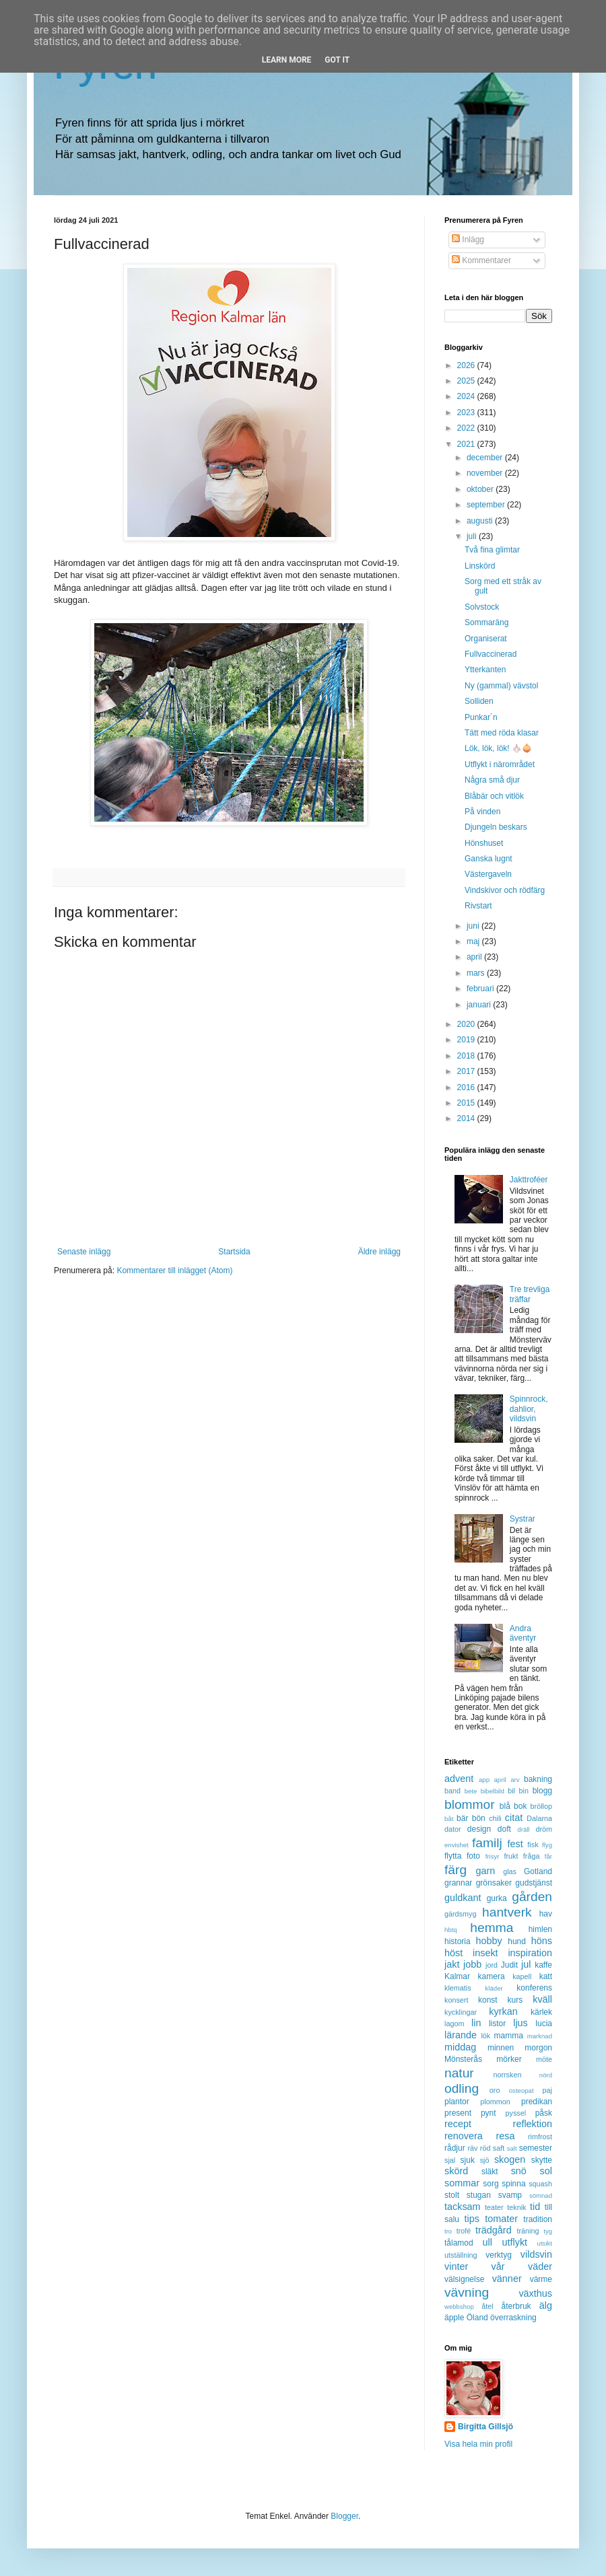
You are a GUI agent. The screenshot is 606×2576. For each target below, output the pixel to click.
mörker (508, 2059)
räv (472, 2148)
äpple (454, 2317)
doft (504, 1829)
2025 (467, 381)
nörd (545, 2075)
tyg (547, 2231)
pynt (488, 2113)
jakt (451, 1964)
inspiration (530, 1952)
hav (545, 1914)
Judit (509, 1965)
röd (485, 2148)
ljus (520, 2022)
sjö (485, 2160)
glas (509, 1871)
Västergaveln (488, 874)
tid (535, 2206)
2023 (467, 412)
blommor (469, 1804)
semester (535, 2148)
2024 (467, 396)
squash (540, 2184)
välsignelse (464, 2279)
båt (448, 1818)
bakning (538, 1779)
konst (488, 2000)
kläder (494, 1988)
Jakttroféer (529, 1179)
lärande (460, 2035)
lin (476, 2022)
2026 (467, 365)
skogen (509, 2159)
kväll (542, 1999)
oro (495, 2090)
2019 (467, 1039)
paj (547, 2090)
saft (498, 2148)
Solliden (479, 701)
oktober (481, 489)
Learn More (287, 60)
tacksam (462, 2206)
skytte (541, 2160)
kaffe (543, 1965)
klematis (457, 1988)
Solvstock (482, 607)
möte (544, 2059)
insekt (485, 1952)
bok (520, 1806)
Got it (337, 60)
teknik (516, 2207)
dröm (543, 1829)
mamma (508, 2035)
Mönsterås (463, 2059)
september (487, 504)
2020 (467, 1024)
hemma (491, 1928)
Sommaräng (486, 622)
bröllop (541, 1806)
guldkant (462, 1897)
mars (477, 973)
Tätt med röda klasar (502, 733)
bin (524, 1791)
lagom (454, 2023)
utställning (460, 2255)
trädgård (493, 2230)
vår (498, 2266)
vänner (507, 2278)
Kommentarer (481, 260)
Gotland (538, 1871)
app (484, 1779)
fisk (532, 1844)
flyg (547, 1845)
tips (472, 2218)
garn (485, 1870)
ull (487, 2242)
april (475, 957)
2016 (467, 1087)
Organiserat (486, 638)
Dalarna (539, 1818)
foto (473, 1856)
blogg (542, 1790)
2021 (467, 444)
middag (460, 2047)
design (479, 1829)
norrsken (507, 2075)
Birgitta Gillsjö (485, 2426)
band (452, 1791)
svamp (510, 2195)
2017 (467, 1071)
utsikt (544, 2243)
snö (519, 2171)
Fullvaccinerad (490, 654)
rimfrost (540, 2137)
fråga (531, 1856)
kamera (491, 1976)
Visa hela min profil (478, 2444)
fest (515, 1843)
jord (491, 1965)
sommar (461, 2183)
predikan (536, 2101)
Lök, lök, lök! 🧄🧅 (498, 748)
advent (458, 1778)
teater (494, 2207)
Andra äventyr (523, 1633)
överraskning (513, 2317)
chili (495, 1818)
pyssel (516, 2113)
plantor (456, 2101)
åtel (487, 2306)
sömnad (540, 2195)
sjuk (468, 2160)
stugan (479, 2195)
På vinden (482, 811)
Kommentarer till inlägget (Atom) (174, 1270)
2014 (467, 1118)
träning (527, 2231)
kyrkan (503, 2011)
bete (471, 1791)
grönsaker (494, 1883)
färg (455, 1870)
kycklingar (460, 2012)
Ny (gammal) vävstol (501, 685)
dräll (523, 1829)
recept (457, 2123)
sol (546, 2171)
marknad (539, 2036)
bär (462, 1818)
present (457, 2113)
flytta (452, 1856)
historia (457, 1941)
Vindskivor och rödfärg (505, 890)
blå (505, 1806)
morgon (538, 2047)
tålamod (458, 2243)
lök (485, 2036)
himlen (540, 1929)
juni (474, 926)
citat (514, 1817)
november (486, 473)
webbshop (459, 2306)
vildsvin (536, 2254)
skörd (456, 2171)
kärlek (541, 2012)
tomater (501, 2218)
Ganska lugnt (488, 858)
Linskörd (480, 566)
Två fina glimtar (492, 549)
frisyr (492, 1856)
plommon (495, 2102)
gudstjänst (533, 1883)
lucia (543, 2023)
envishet (456, 1845)
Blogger (344, 2516)
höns (541, 1940)
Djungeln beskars (496, 827)
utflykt (514, 2242)
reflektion (532, 2123)
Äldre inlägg (379, 1251)
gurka (497, 1898)
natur (459, 2073)
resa (505, 2136)
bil (511, 1791)
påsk (543, 2113)
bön (478, 1818)
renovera (463, 2136)
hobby (489, 1940)
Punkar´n (481, 717)
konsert (456, 2000)
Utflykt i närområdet (500, 764)
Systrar (522, 1519)
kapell (521, 1976)
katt (545, 1976)
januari (480, 1004)
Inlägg (468, 239)
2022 (467, 428)
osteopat (521, 2090)
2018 (467, 1056)
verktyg (498, 2255)
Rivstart (478, 905)
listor (497, 2023)
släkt (489, 2171)
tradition (537, 2219)
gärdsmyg (460, 1914)
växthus (535, 2293)
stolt (451, 2195)
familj (487, 1843)
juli (473, 536)
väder (540, 2266)
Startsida (234, 1251)
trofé (464, 2231)
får (548, 1856)
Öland (477, 2317)
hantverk (507, 1912)
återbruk (516, 2306)
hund (517, 1941)
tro (448, 2231)
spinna (513, 2183)
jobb (472, 1964)
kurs (515, 2000)
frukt (511, 1856)
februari (481, 988)
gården (532, 1897)
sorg (490, 2183)
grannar (458, 1883)
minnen (500, 2047)
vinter (456, 2266)
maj (474, 941)
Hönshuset (484, 843)
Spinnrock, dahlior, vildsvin (529, 1408)
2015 (467, 1103)
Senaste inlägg (83, 1251)
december (486, 457)
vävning (466, 2292)
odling (461, 2088)
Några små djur (492, 780)
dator (452, 1829)
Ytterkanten (485, 669)
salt (512, 2148)
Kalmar (457, 1976)
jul (526, 1964)
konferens (534, 1988)
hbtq (450, 1929)
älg (545, 2305)
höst (453, 1952)
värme (541, 2279)
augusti (481, 521)
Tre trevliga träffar (530, 1294)
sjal (449, 2160)
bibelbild (492, 1791)
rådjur (454, 2148)
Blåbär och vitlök (494, 796)
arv (514, 1779)
